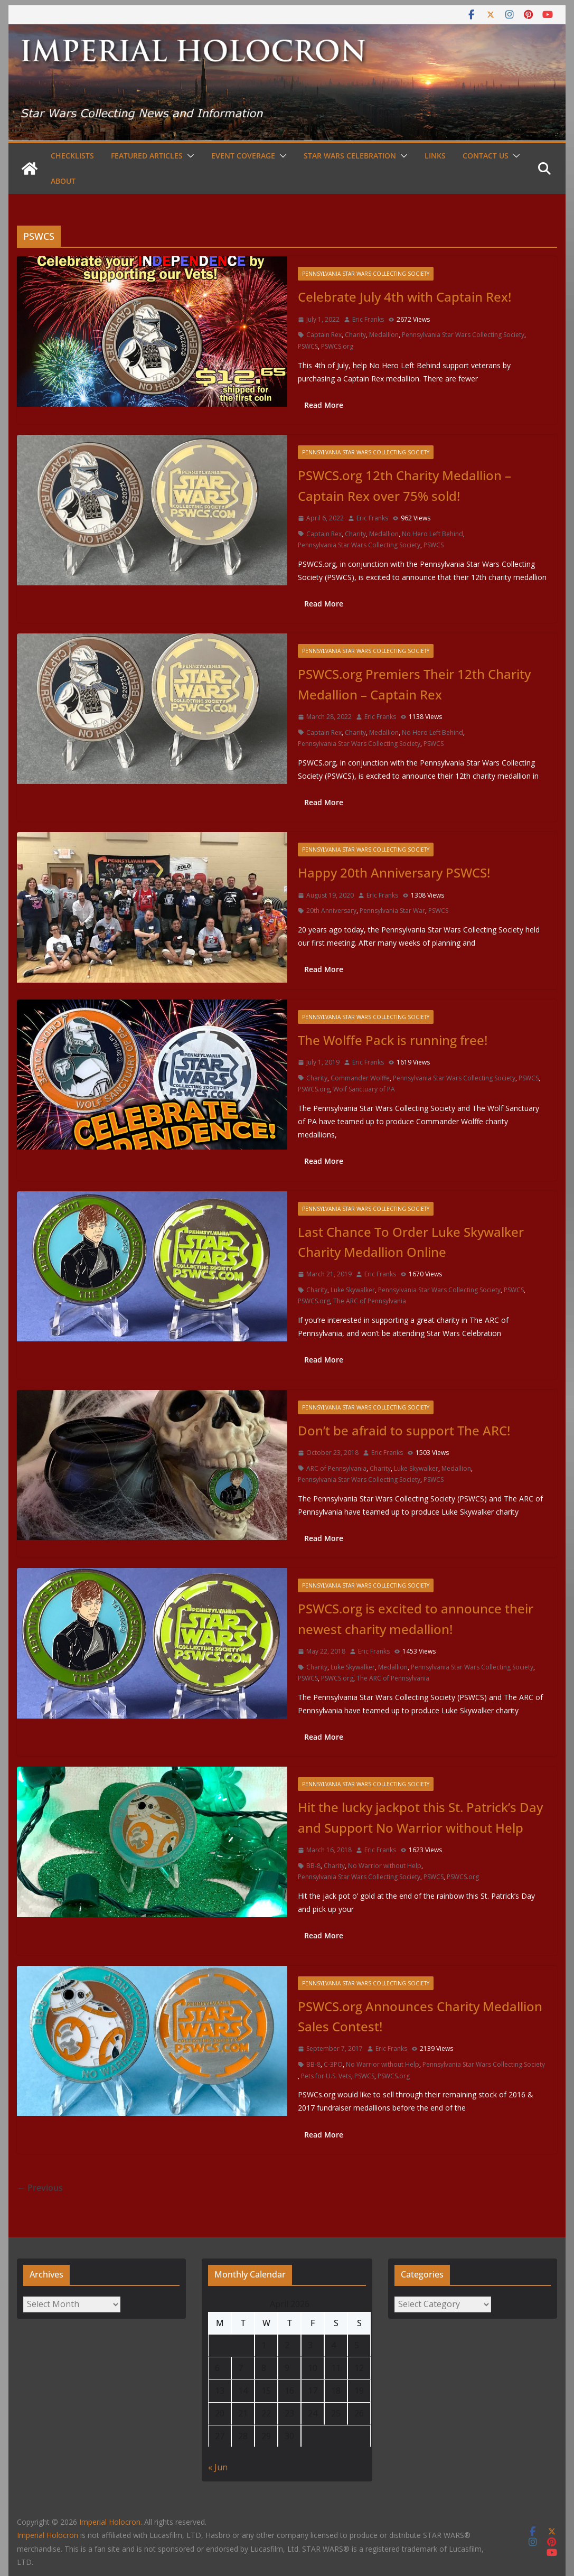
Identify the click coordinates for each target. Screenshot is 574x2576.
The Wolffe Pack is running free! (392, 1040)
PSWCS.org (337, 346)
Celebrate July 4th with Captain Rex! (404, 296)
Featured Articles (147, 156)
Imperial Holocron (47, 2535)
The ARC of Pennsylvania (369, 1300)
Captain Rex (324, 334)
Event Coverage (243, 156)
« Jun (218, 2467)
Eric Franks (368, 319)
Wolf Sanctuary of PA (364, 1089)
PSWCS (308, 346)
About (63, 181)
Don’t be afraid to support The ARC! (404, 1430)
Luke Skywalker (353, 1289)
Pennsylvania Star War (392, 910)
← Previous (40, 2188)
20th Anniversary (331, 910)
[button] (188, 155)
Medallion (384, 334)
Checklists (72, 156)
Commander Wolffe (360, 1078)
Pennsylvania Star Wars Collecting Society (365, 273)
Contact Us (486, 156)
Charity (355, 334)
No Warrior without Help (384, 1865)
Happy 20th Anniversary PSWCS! (394, 872)
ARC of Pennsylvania (336, 1468)
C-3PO (333, 2064)
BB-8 (313, 1865)
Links (435, 156)
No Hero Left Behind (432, 533)
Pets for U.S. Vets (326, 2075)
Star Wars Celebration (350, 156)
